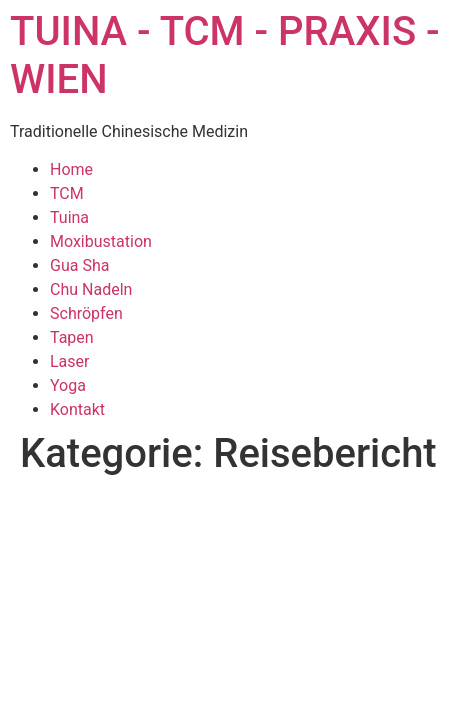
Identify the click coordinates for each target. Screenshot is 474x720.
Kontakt (77, 409)
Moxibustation (101, 241)
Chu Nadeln (91, 289)
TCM (67, 193)
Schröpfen (86, 313)
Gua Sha (79, 265)
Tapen (72, 337)
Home (71, 169)
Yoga (68, 385)
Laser (69, 361)
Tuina (69, 217)
